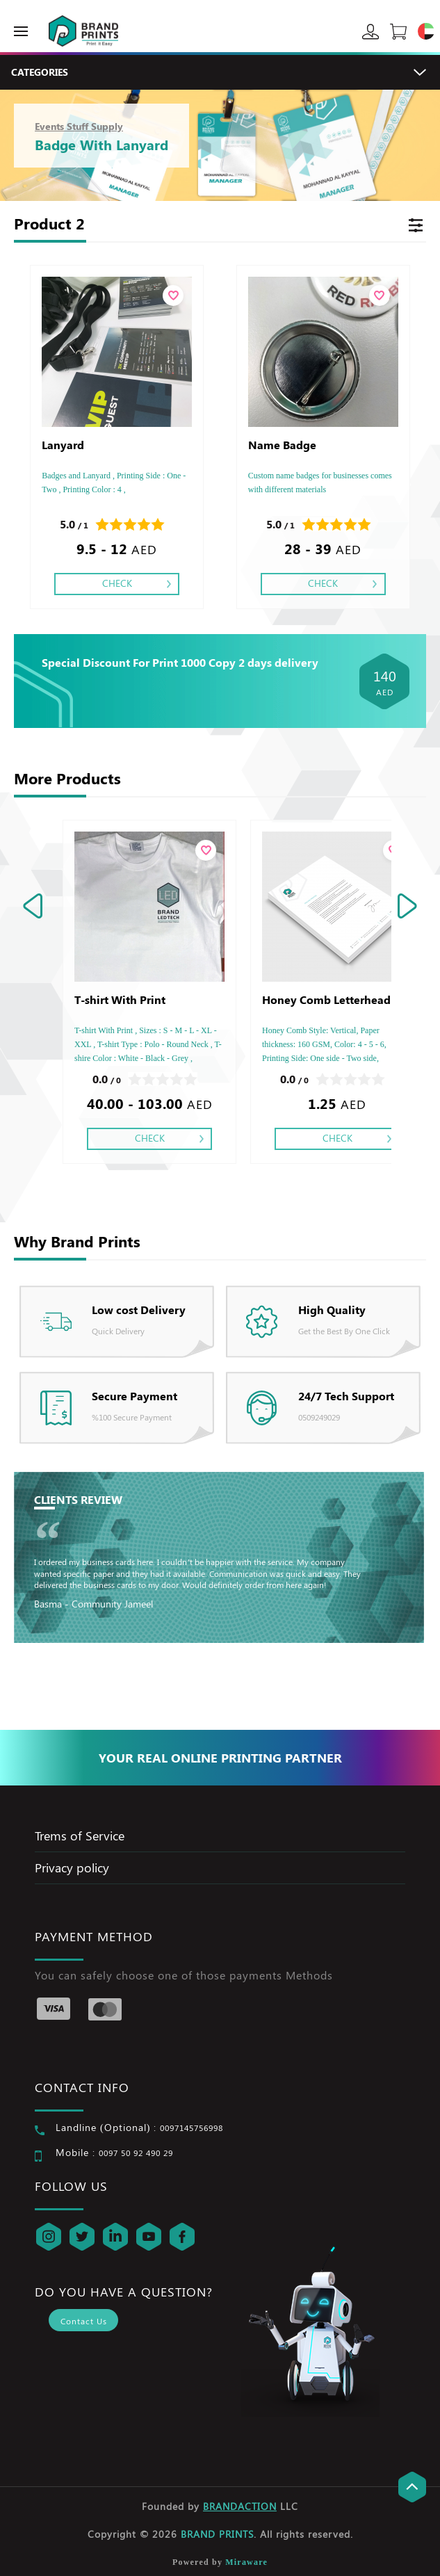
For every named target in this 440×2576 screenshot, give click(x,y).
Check (117, 583)
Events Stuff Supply (79, 126)
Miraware (246, 2562)
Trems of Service (79, 1835)
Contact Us (83, 2320)
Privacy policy (72, 1867)
